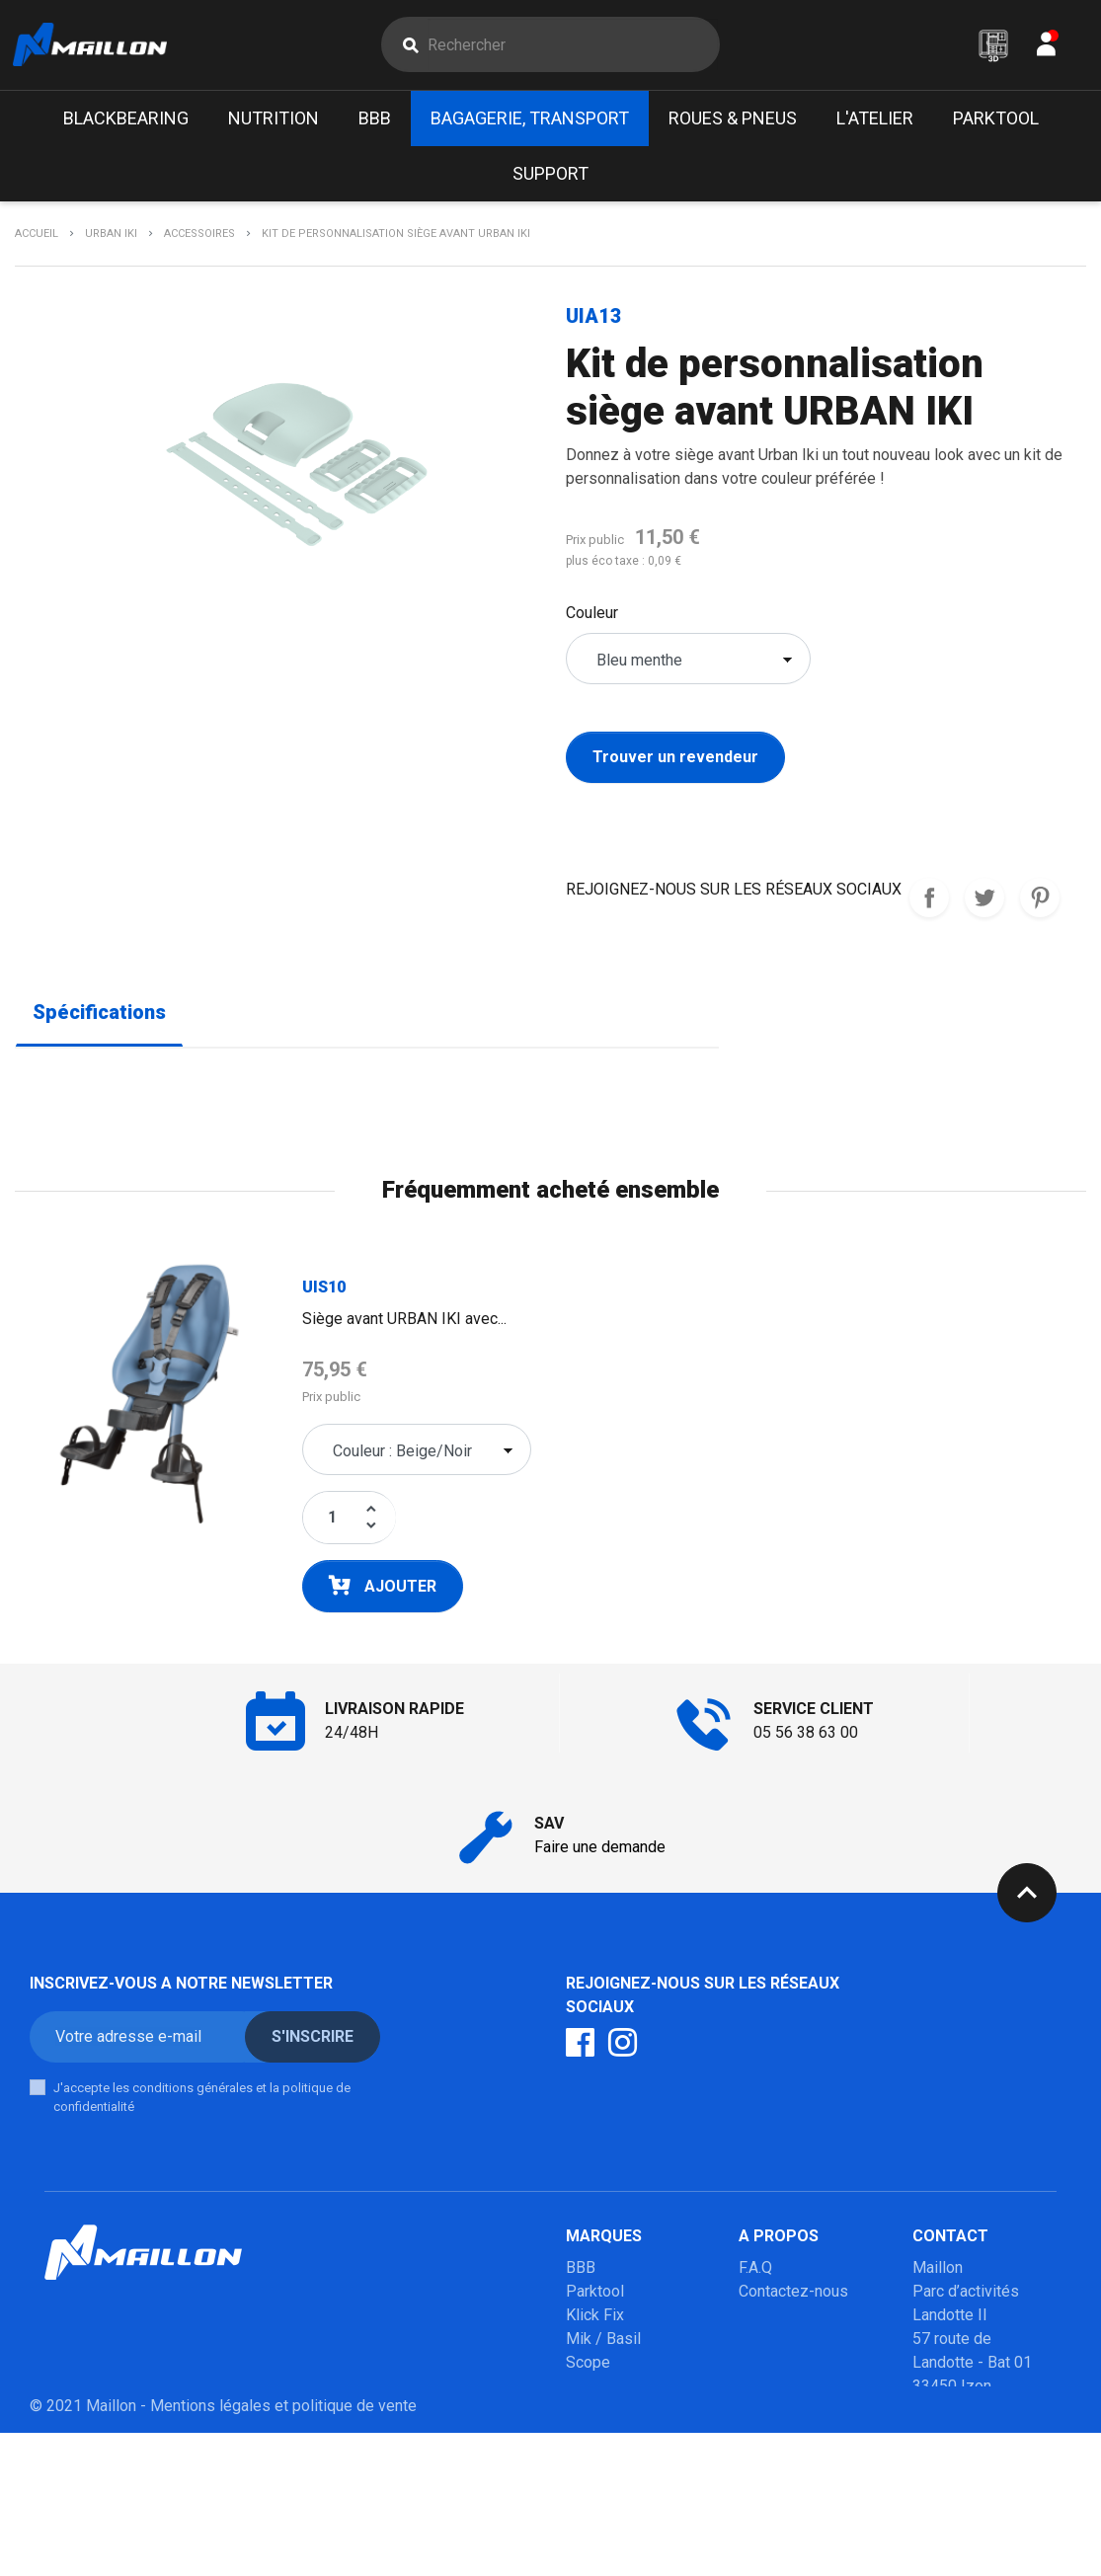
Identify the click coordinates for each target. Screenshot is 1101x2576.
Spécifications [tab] (99, 1018)
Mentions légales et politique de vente (283, 2548)
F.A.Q (755, 2272)
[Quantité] (331, 1522)
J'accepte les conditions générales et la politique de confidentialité (202, 2102)
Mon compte (782, 2319)
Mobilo (590, 2462)
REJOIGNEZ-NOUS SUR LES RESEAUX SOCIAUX (929, 903)
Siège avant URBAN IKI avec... (404, 1323)
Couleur (592, 618)
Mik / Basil (603, 2343)
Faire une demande (600, 1851)
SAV (753, 2343)
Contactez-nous (793, 2296)
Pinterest (1040, 903)
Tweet (984, 903)
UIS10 (324, 1292)
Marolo (590, 2485)
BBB (580, 2272)
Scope (588, 2367)
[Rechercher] (573, 47)
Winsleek (598, 2509)
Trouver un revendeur (675, 762)
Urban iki (595, 2438)
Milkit (585, 2414)
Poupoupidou (612, 2390)
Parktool (595, 2296)
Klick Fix (595, 2319)
